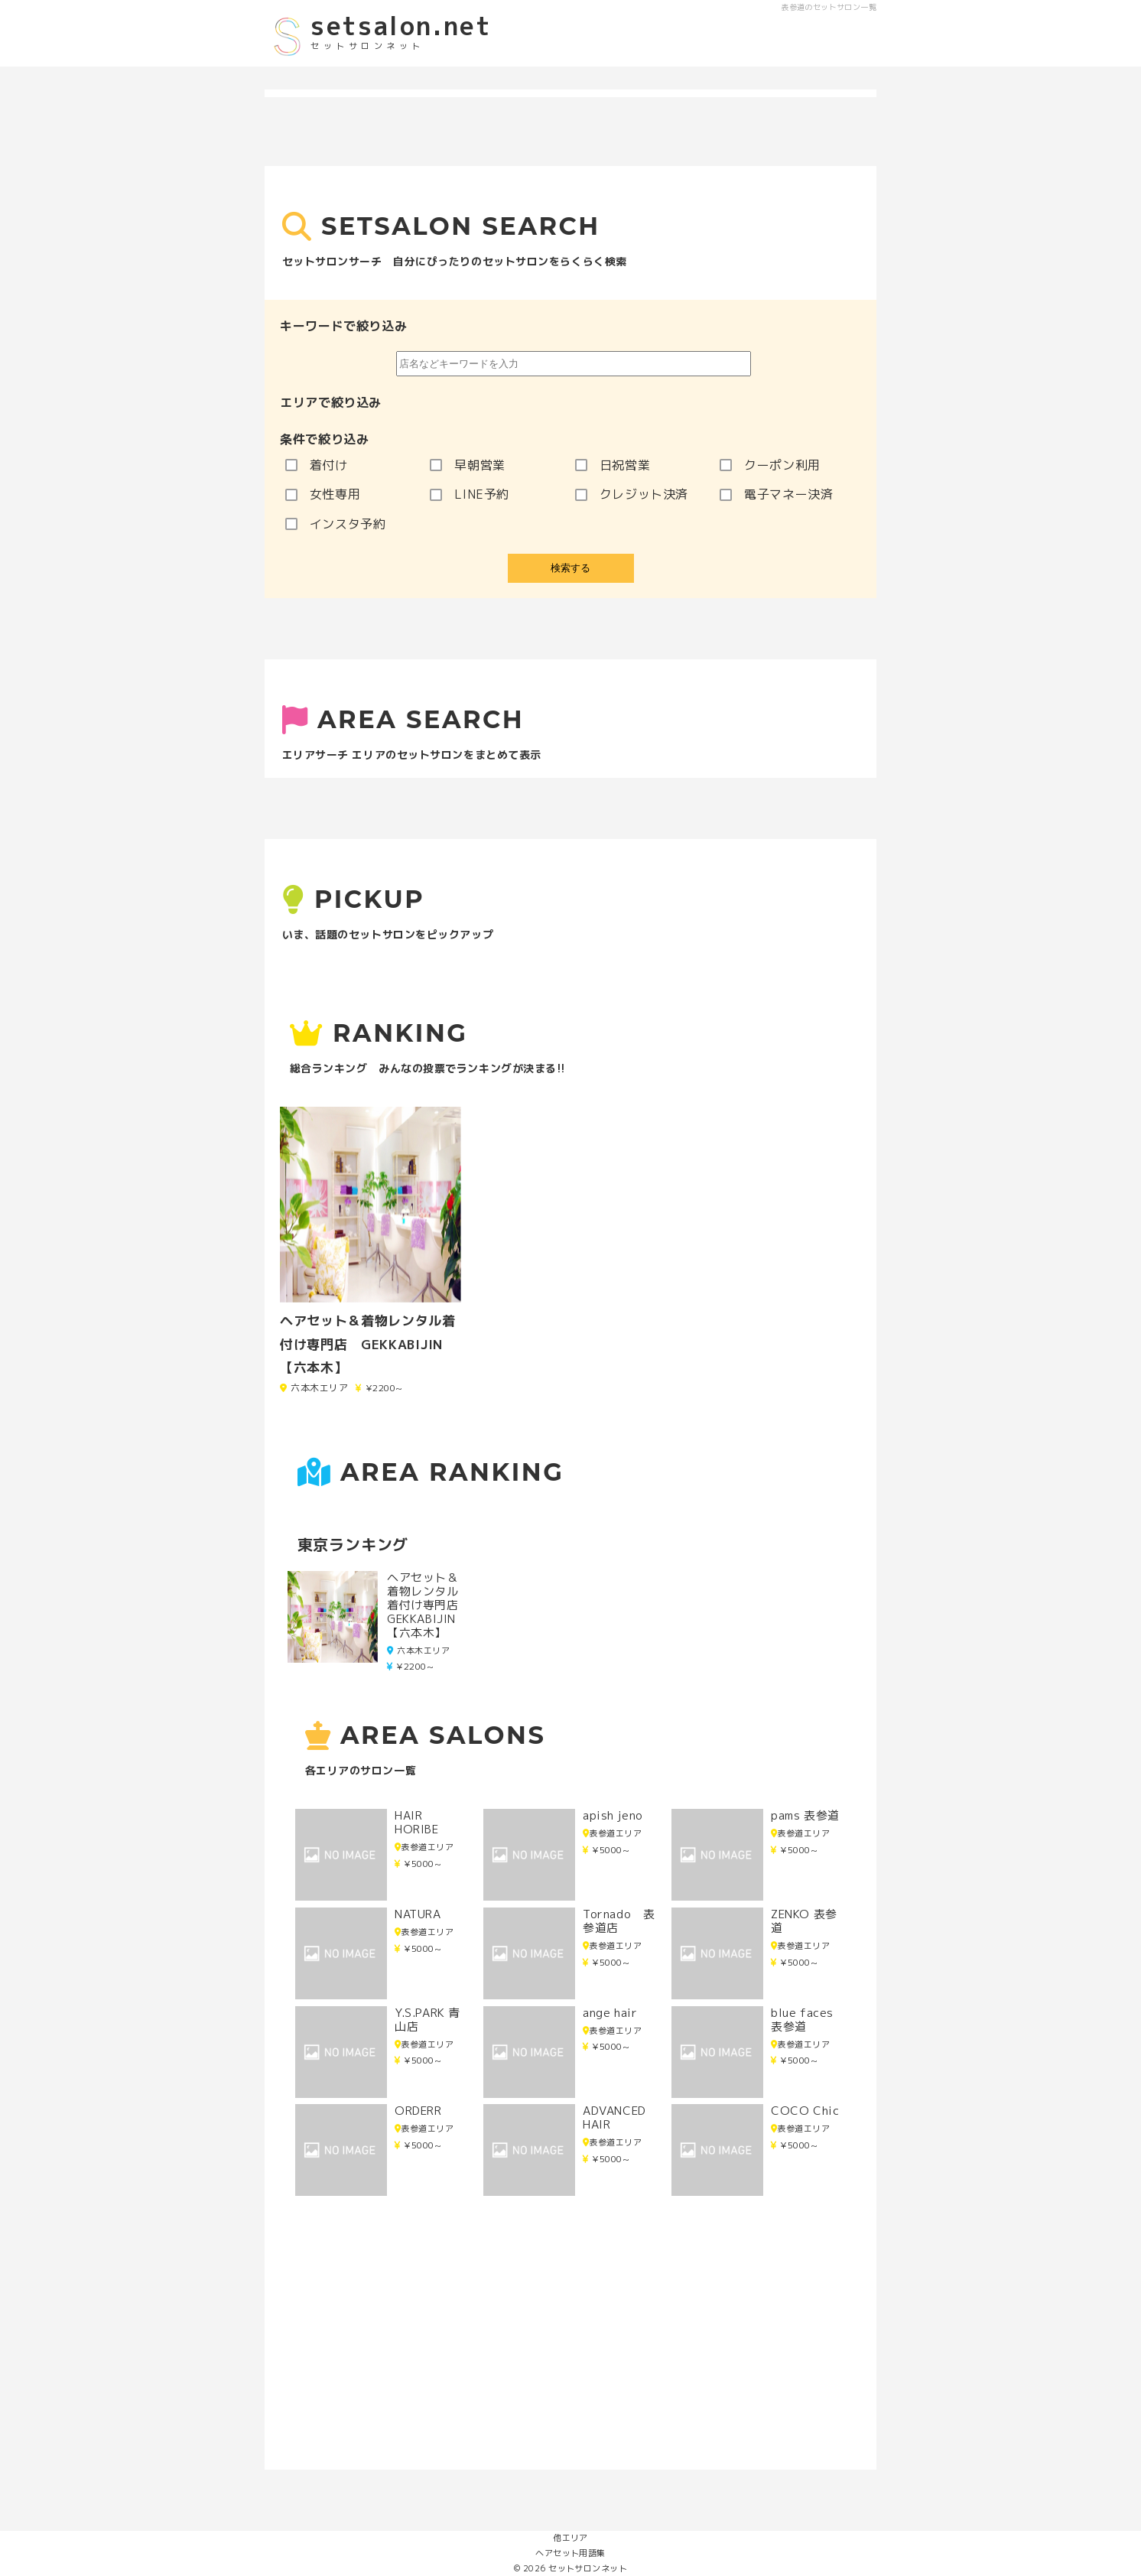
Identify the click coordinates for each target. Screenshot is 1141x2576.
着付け (316, 465)
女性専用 (323, 494)
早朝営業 (467, 465)
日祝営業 (613, 465)
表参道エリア (424, 1847)
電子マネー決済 (776, 494)
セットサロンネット (587, 2568)
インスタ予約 (335, 524)
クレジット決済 (631, 494)
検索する (570, 568)
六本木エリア (418, 1650)
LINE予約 (469, 494)
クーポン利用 (770, 465)
